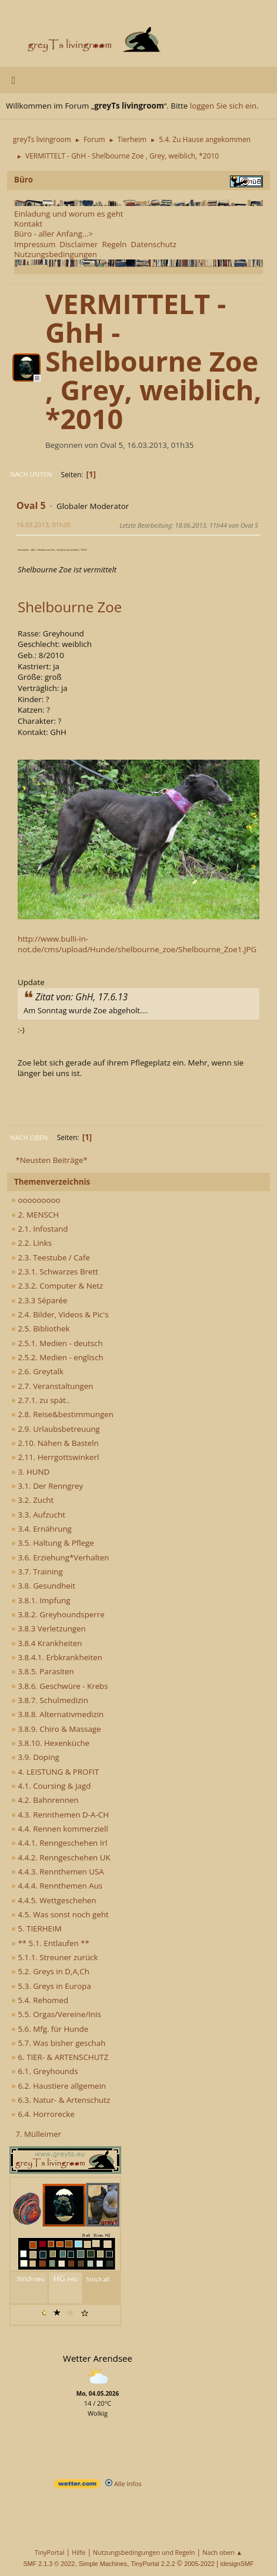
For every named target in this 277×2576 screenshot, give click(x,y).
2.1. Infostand (39, 1228)
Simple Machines (103, 2563)
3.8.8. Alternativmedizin (57, 1714)
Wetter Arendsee (97, 2358)
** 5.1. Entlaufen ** (50, 1943)
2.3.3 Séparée (39, 1300)
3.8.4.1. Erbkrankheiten (56, 1657)
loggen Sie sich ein (223, 105)
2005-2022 (199, 2563)
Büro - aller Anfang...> (53, 233)
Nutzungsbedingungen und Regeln (144, 2552)
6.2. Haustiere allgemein (58, 2086)
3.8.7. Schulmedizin (49, 1700)
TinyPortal (50, 2552)
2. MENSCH (35, 1214)
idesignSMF (237, 2563)
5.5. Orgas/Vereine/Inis (56, 2014)
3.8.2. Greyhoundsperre (58, 1614)
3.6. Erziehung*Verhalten (60, 1557)
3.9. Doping (35, 1757)
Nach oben (29, 1137)
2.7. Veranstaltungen (52, 1386)
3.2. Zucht (32, 1500)
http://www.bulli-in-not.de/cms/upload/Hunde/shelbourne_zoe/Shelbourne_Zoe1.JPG (137, 944)
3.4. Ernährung (41, 1528)
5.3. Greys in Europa (51, 1986)
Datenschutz (153, 244)
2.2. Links (31, 1243)
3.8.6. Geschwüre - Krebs (59, 1686)
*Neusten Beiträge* (51, 1160)
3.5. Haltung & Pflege (52, 1542)
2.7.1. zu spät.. (40, 1400)
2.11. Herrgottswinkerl (55, 1457)
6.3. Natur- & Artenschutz (60, 2100)
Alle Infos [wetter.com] (123, 2483)
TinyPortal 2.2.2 (153, 2563)
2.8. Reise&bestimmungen (62, 1414)
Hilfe (78, 2552)
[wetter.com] (77, 2485)
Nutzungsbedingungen (55, 254)
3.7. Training (37, 1571)
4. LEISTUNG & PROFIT (55, 1771)
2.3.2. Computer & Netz (57, 1285)
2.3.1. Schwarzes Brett (54, 1271)
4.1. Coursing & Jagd (51, 1786)
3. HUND (30, 1471)
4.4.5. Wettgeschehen (53, 1900)
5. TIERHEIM (36, 1928)
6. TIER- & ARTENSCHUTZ (59, 2057)
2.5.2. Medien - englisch (57, 1357)
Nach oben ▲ (222, 2552)
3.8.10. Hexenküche (50, 1743)
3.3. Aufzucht (38, 1514)
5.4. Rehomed (39, 2000)
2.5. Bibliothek (40, 1328)
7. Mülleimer (38, 2134)
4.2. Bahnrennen (44, 1800)
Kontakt (28, 223)
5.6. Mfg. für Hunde (49, 2029)
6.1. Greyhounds (44, 2071)
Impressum (34, 244)
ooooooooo (36, 1200)
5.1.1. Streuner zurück (54, 1957)
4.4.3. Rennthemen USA (57, 1871)
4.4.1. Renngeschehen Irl (59, 1842)
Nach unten (31, 474)
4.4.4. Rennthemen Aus (56, 1885)
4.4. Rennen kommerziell (59, 1828)
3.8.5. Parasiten (42, 1671)
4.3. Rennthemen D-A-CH (60, 1814)
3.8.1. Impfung (41, 1600)
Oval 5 (31, 505)
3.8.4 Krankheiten (46, 1643)
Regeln (114, 244)
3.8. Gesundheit (43, 1585)
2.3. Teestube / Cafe (50, 1257)
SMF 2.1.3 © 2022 (49, 2563)
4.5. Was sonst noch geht (60, 1914)
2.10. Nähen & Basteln (55, 1443)
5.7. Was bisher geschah (58, 2043)
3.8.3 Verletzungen (48, 1628)
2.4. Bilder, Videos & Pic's (60, 1314)
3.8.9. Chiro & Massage (56, 1729)
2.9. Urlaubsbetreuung (55, 1429)
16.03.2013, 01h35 (43, 524)
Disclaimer (78, 244)
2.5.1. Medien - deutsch (57, 1343)
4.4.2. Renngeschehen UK (61, 1857)
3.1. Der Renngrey (47, 1486)
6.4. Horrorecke (43, 2114)
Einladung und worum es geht (69, 213)
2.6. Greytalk (37, 1371)
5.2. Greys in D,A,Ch (50, 1971)
